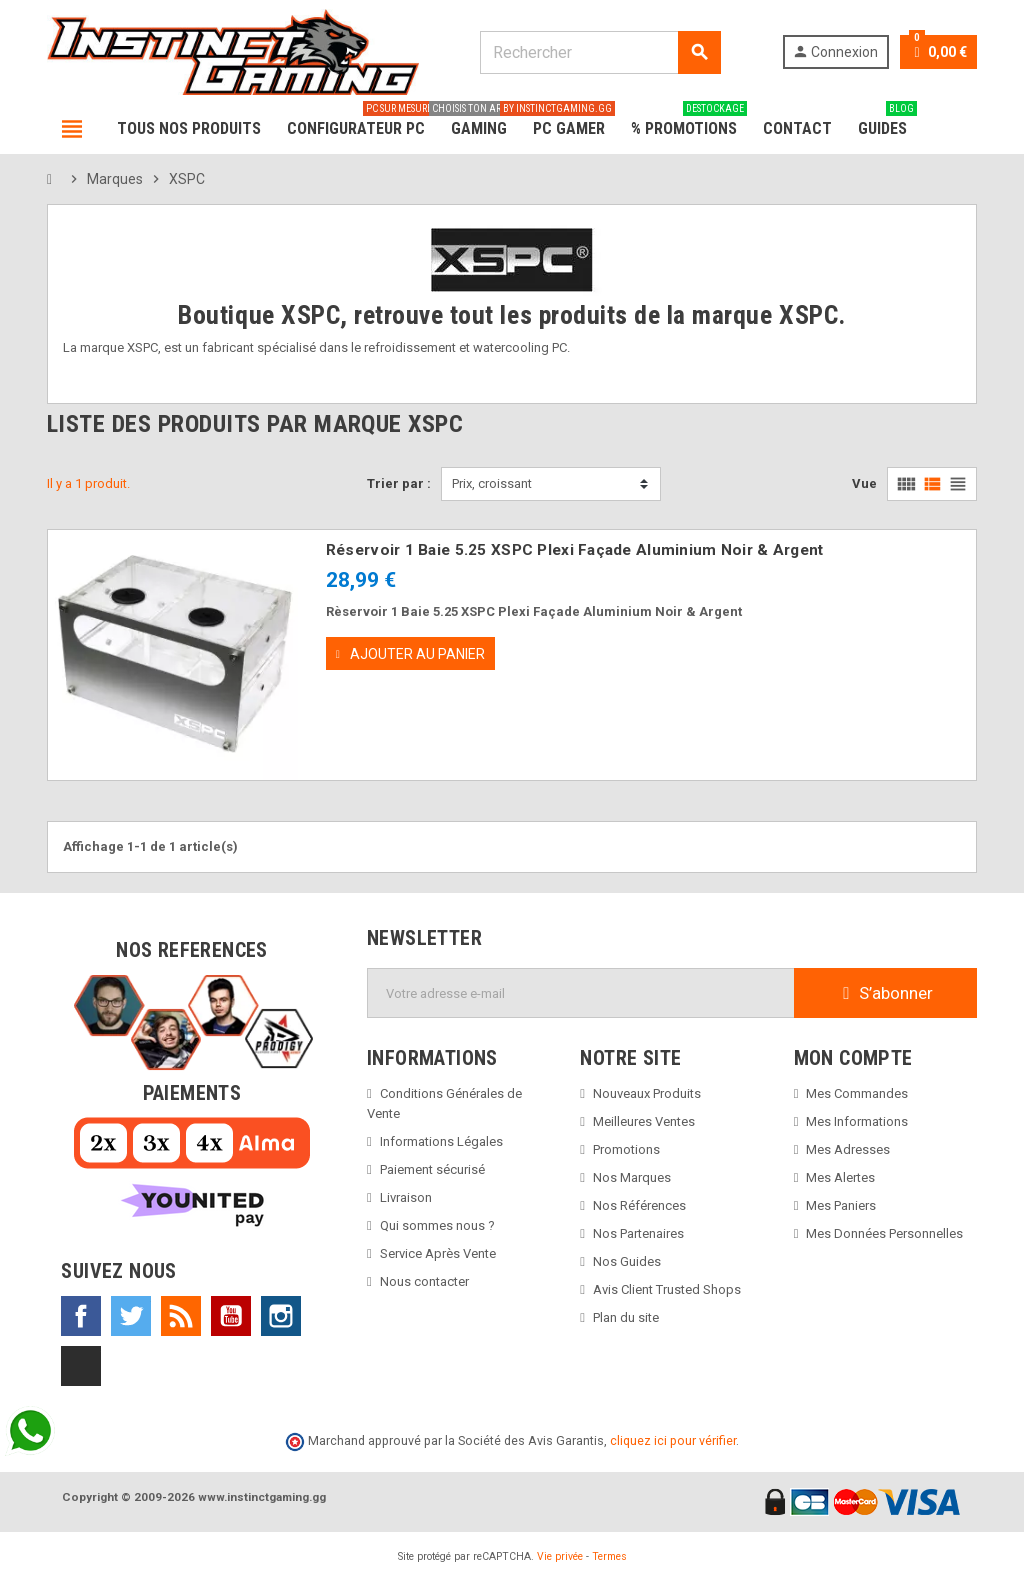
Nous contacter (424, 1281)
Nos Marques (632, 1177)
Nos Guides (627, 1261)
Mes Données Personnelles (884, 1233)
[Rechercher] (599, 52)
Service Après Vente (438, 1253)
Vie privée (560, 1556)
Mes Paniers (841, 1205)
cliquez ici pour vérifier (673, 1440)
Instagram (281, 1316)
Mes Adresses (848, 1149)
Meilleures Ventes (644, 1121)
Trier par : (399, 483)
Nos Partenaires (638, 1233)
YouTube (231, 1316)
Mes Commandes (857, 1093)
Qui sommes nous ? (437, 1225)
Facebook (81, 1316)
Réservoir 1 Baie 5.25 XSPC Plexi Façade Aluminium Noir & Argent (575, 550)
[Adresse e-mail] (581, 993)
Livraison (406, 1197)
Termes (609, 1556)
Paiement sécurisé (432, 1169)
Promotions (626, 1149)
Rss (181, 1316)
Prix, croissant (492, 483)
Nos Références (639, 1205)
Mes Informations (857, 1121)
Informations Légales (441, 1141)
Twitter (131, 1316)
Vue (864, 483)
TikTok (81, 1366)
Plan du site (626, 1317)
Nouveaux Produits (647, 1093)
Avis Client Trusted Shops (667, 1289)
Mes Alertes (840, 1177)
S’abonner (885, 993)
